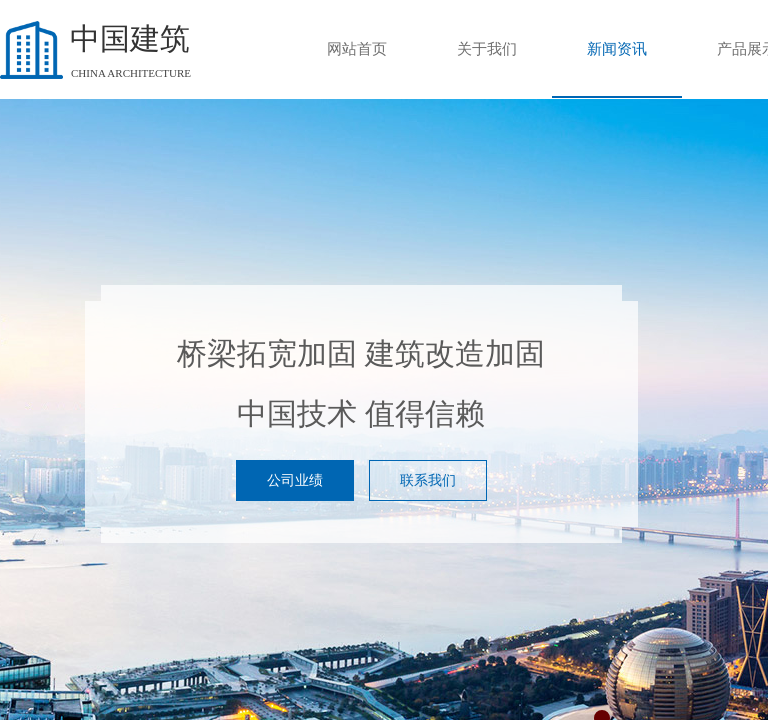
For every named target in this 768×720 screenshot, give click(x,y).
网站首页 (357, 49)
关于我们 (487, 49)
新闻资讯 (617, 49)
